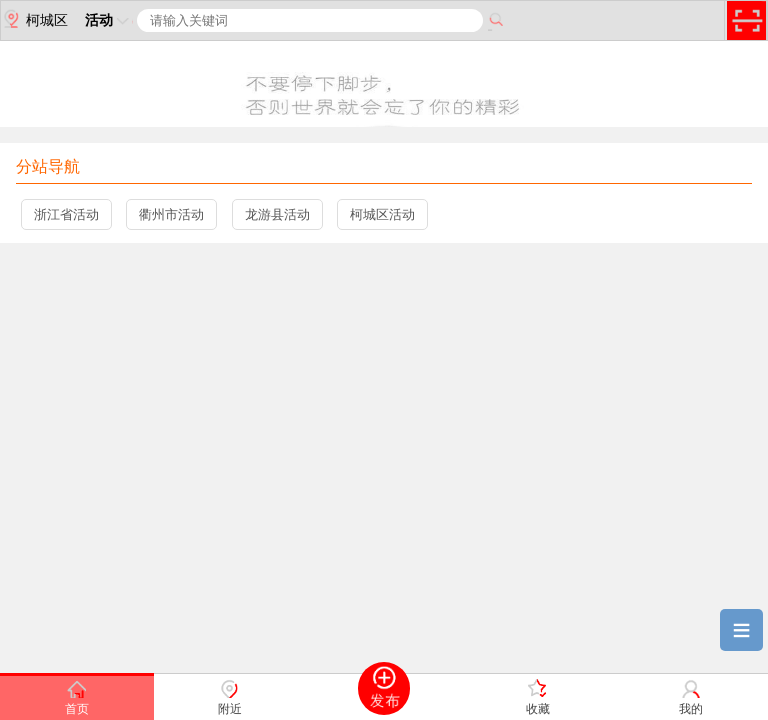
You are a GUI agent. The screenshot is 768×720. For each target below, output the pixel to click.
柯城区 (34, 19)
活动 (109, 20)
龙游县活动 (277, 214)
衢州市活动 (171, 214)
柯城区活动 (382, 214)
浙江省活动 (66, 214)
